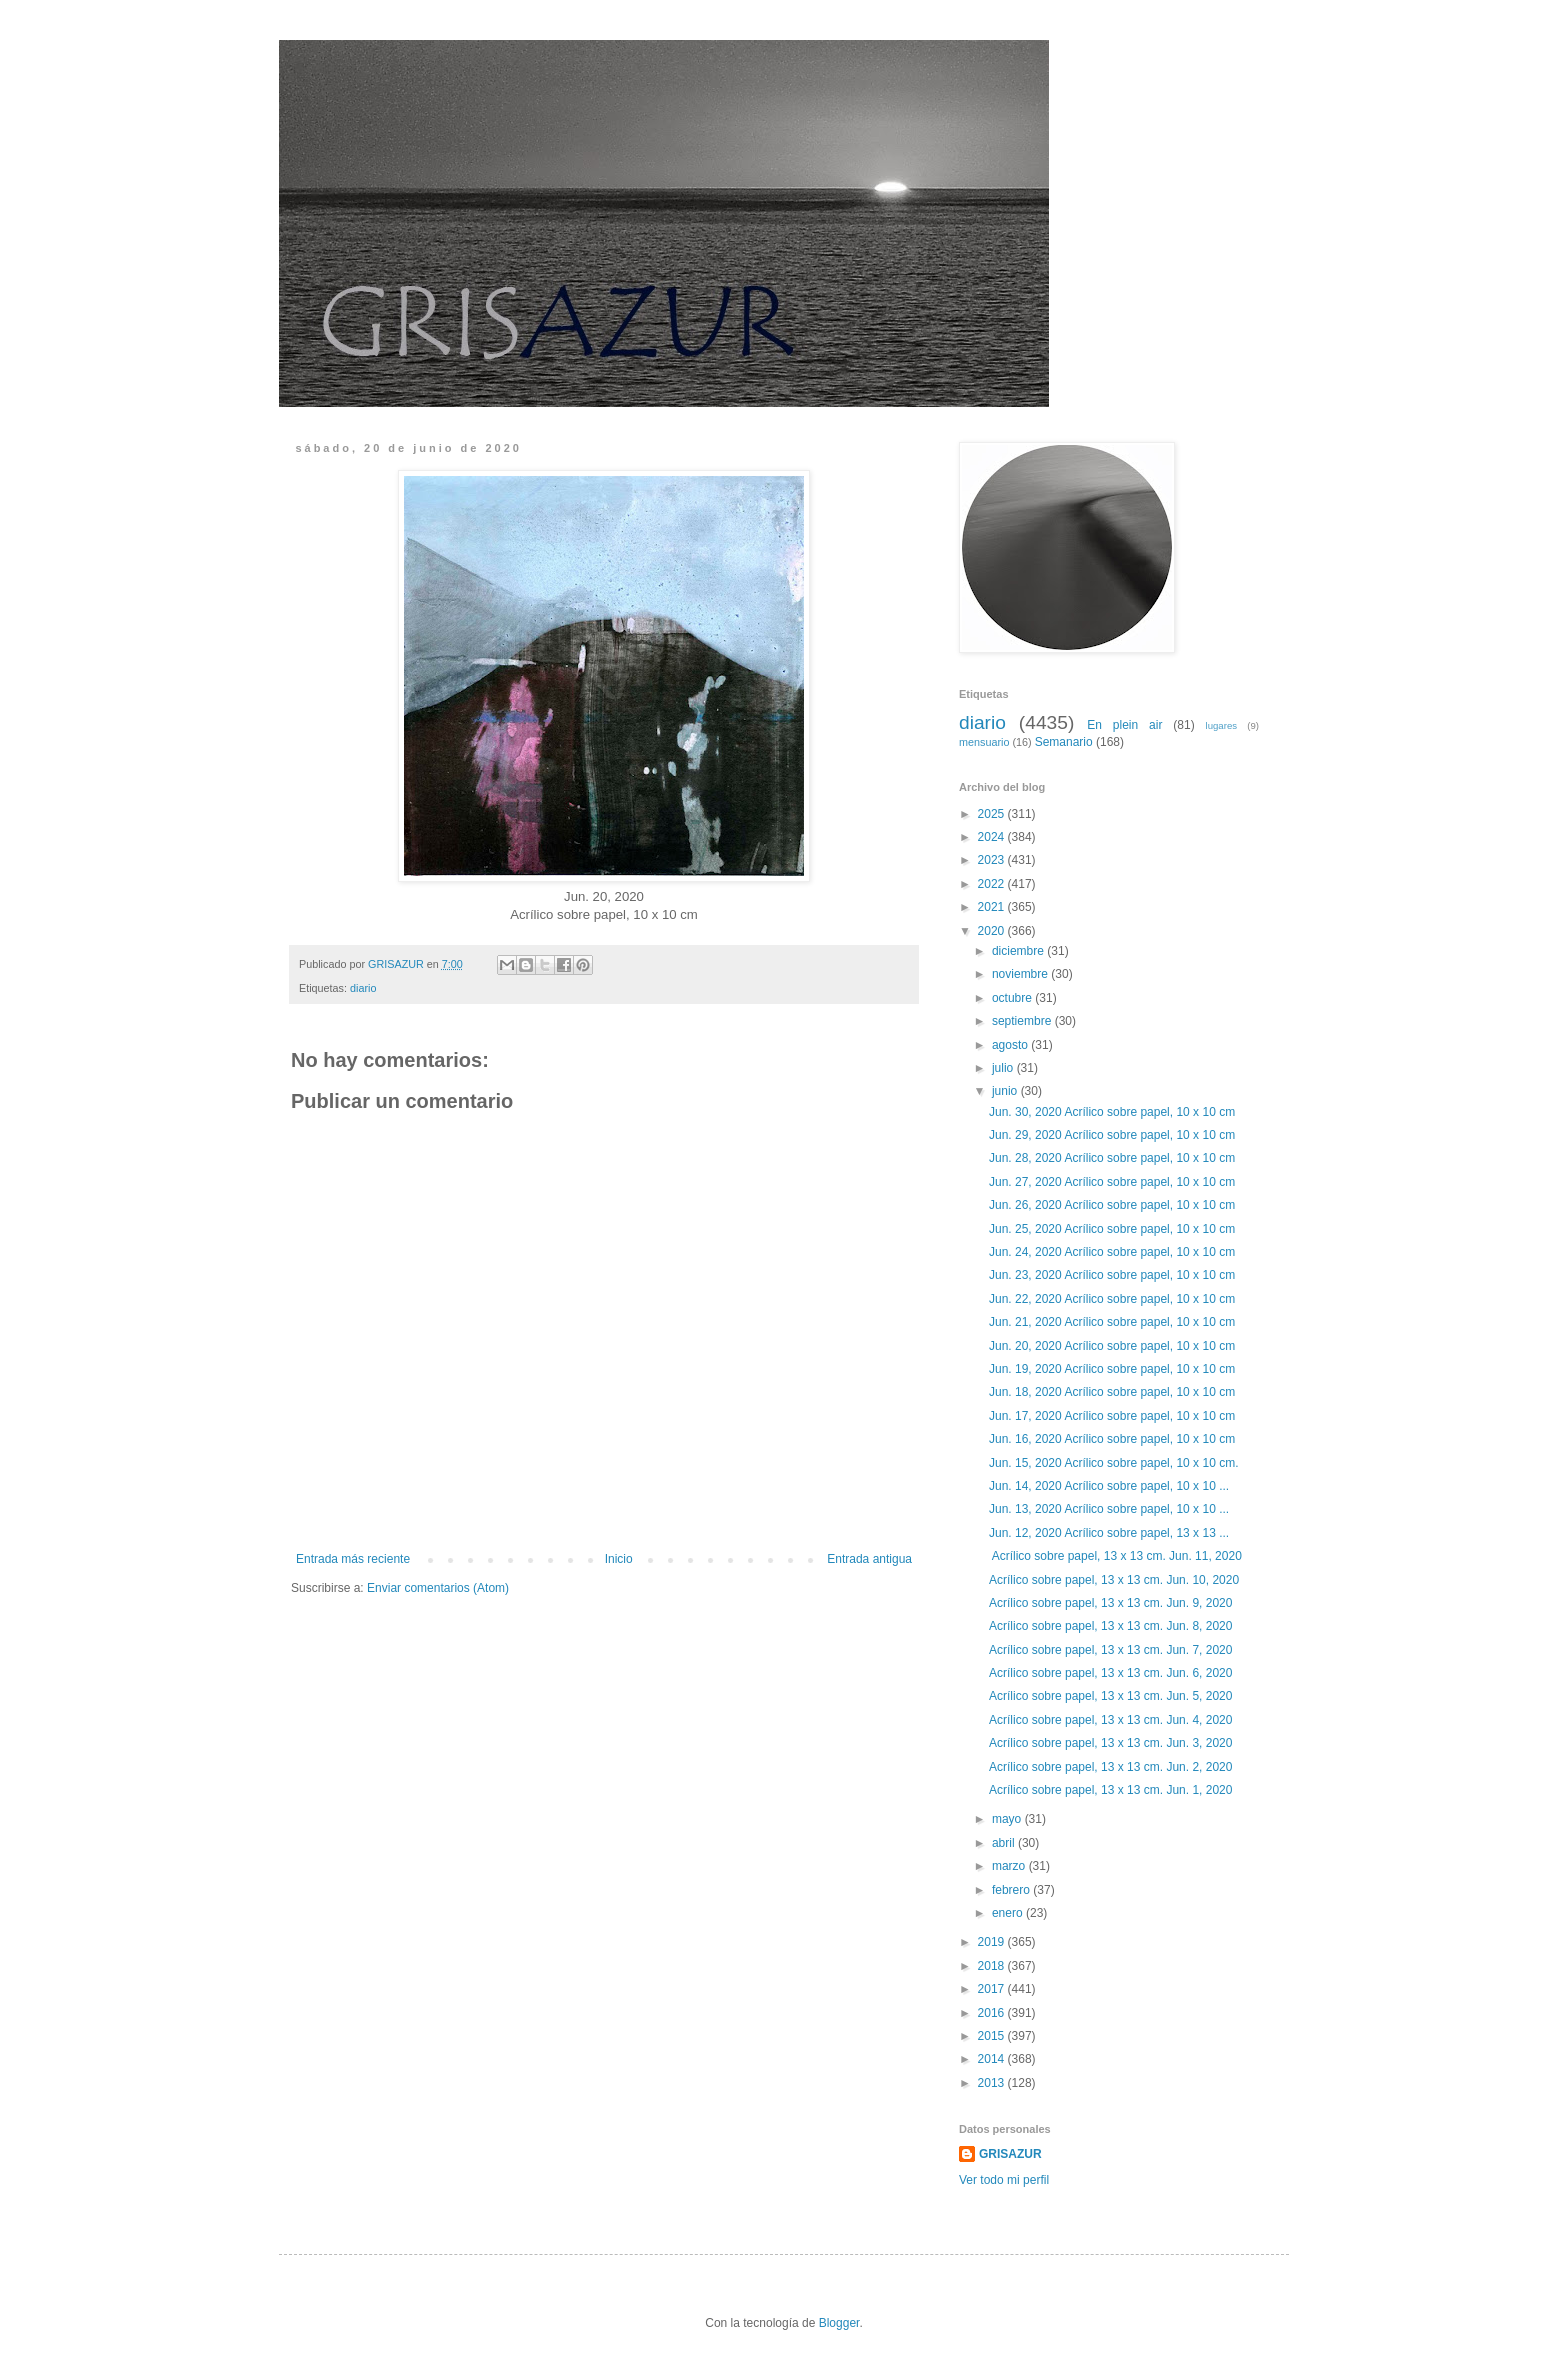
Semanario (1064, 742)
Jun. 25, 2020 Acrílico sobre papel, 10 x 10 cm (1112, 1229)
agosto (1011, 1045)
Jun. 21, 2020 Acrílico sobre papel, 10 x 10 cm (1112, 1322)
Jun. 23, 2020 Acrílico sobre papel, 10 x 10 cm (1112, 1275)
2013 (993, 2083)
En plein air (1124, 725)
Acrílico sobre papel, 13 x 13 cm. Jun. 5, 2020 (1110, 1696)
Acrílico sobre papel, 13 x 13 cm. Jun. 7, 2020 (1110, 1650)
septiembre (1023, 1021)
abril (1005, 1843)
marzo (1010, 1866)
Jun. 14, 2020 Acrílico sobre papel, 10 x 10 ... (1109, 1486)
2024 (993, 837)
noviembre (1021, 974)
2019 (993, 1942)
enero (1009, 1913)
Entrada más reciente (353, 1559)
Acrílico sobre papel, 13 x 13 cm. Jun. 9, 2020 (1110, 1603)
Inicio (619, 1559)
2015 (993, 2036)
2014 (993, 2059)
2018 (993, 1966)
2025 (993, 814)
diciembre (1019, 951)
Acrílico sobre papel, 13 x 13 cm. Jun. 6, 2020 (1110, 1673)
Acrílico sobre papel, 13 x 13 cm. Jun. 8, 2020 (1110, 1626)
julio (1004, 1068)
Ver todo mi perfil (1004, 2180)
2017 (993, 1989)
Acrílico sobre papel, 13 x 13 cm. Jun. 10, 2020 (1114, 1580)
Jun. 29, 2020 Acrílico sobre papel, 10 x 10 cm (1112, 1135)
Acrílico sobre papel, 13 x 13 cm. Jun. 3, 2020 (1110, 1743)
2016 (993, 2013)
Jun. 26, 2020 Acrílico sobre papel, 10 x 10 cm (1112, 1205)
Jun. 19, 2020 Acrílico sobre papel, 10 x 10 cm (1112, 1369)
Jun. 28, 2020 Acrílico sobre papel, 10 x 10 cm (1112, 1158)
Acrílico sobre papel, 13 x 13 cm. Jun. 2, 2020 (1110, 1767)
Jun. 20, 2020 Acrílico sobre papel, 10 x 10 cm (1112, 1346)
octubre (1013, 998)
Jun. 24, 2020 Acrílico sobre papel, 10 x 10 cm (1112, 1252)
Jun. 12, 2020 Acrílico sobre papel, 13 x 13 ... (1109, 1533)
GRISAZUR (1010, 2154)
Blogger (839, 2323)
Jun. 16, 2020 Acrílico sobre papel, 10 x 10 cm (1112, 1439)
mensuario (984, 742)
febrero (1012, 1890)
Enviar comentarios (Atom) (438, 1588)
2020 (993, 931)
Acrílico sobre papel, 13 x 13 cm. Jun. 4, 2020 (1110, 1720)
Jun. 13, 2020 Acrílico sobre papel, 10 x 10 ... (1109, 1509)
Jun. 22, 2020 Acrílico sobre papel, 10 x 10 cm (1112, 1299)
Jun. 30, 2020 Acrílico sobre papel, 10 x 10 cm (1112, 1112)
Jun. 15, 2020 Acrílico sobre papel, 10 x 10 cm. (1113, 1463)
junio (1006, 1091)
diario (363, 988)
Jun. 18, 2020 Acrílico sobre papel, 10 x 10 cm (1112, 1392)
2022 (993, 884)
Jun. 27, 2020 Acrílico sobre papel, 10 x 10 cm (1112, 1182)
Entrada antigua (869, 1559)
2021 (993, 907)
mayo (1008, 1819)
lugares (1221, 725)
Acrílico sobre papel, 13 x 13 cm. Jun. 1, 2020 (1110, 1790)
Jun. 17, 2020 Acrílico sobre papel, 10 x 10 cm (1112, 1416)
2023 (993, 860)
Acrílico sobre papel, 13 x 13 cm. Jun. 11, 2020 (1115, 1556)
